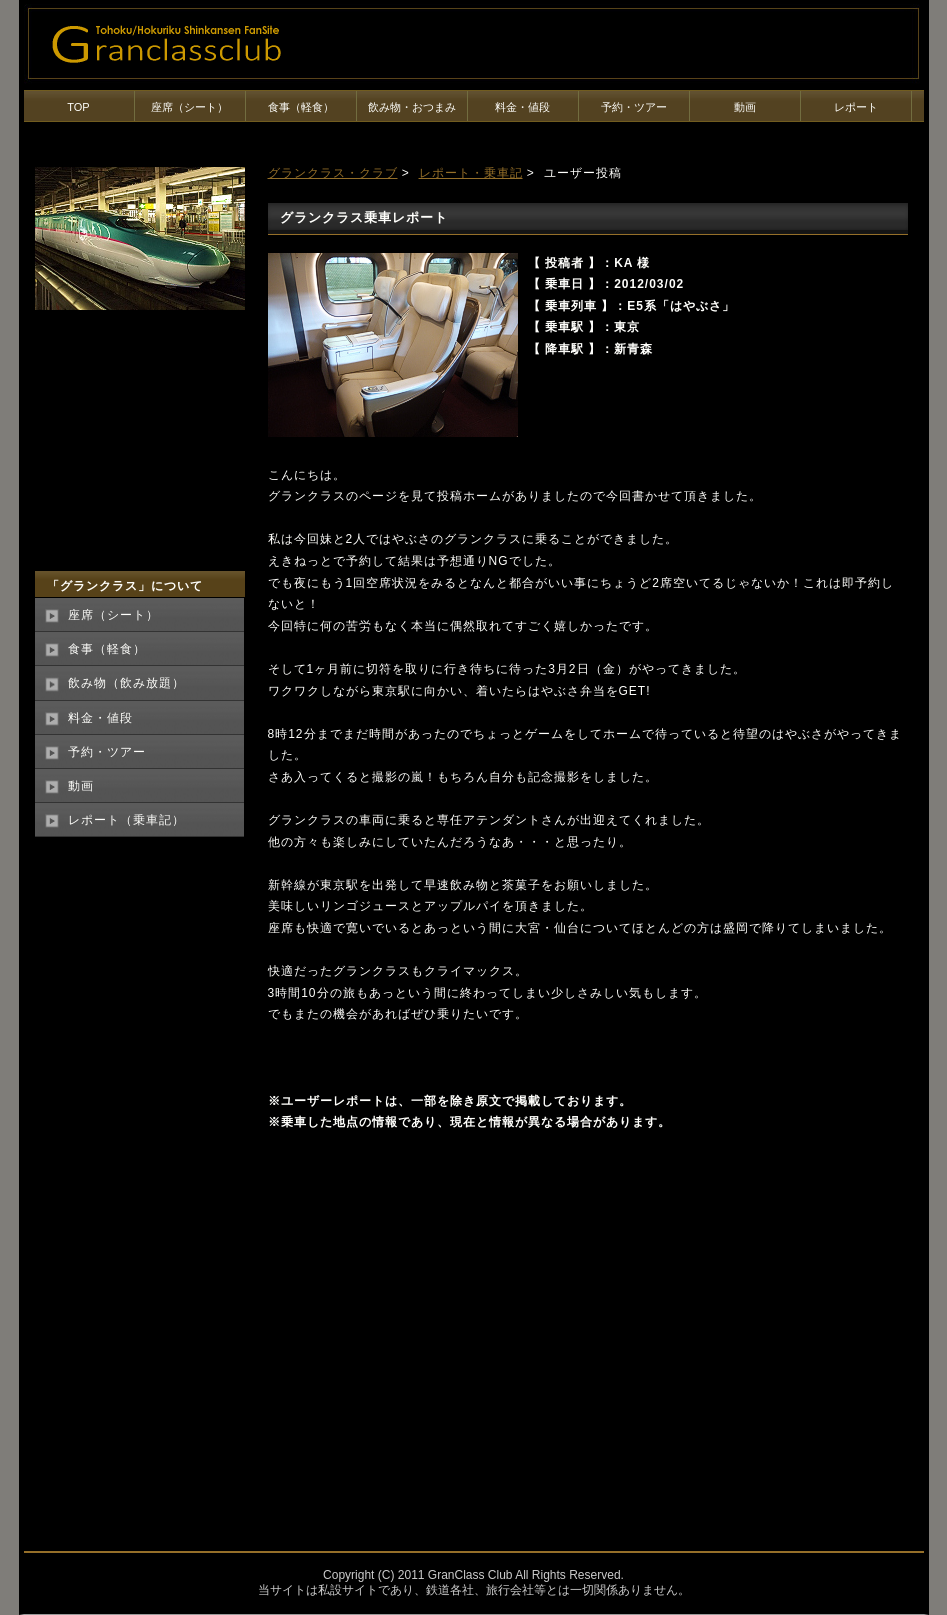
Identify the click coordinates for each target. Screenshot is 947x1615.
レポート (856, 107)
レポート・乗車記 (471, 173)
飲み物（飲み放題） (126, 683)
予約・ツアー (634, 107)
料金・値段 (522, 107)
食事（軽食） (301, 107)
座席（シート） (189, 107)
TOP (78, 107)
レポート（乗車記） (126, 820)
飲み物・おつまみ (412, 107)
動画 (745, 107)
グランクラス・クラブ (333, 173)
